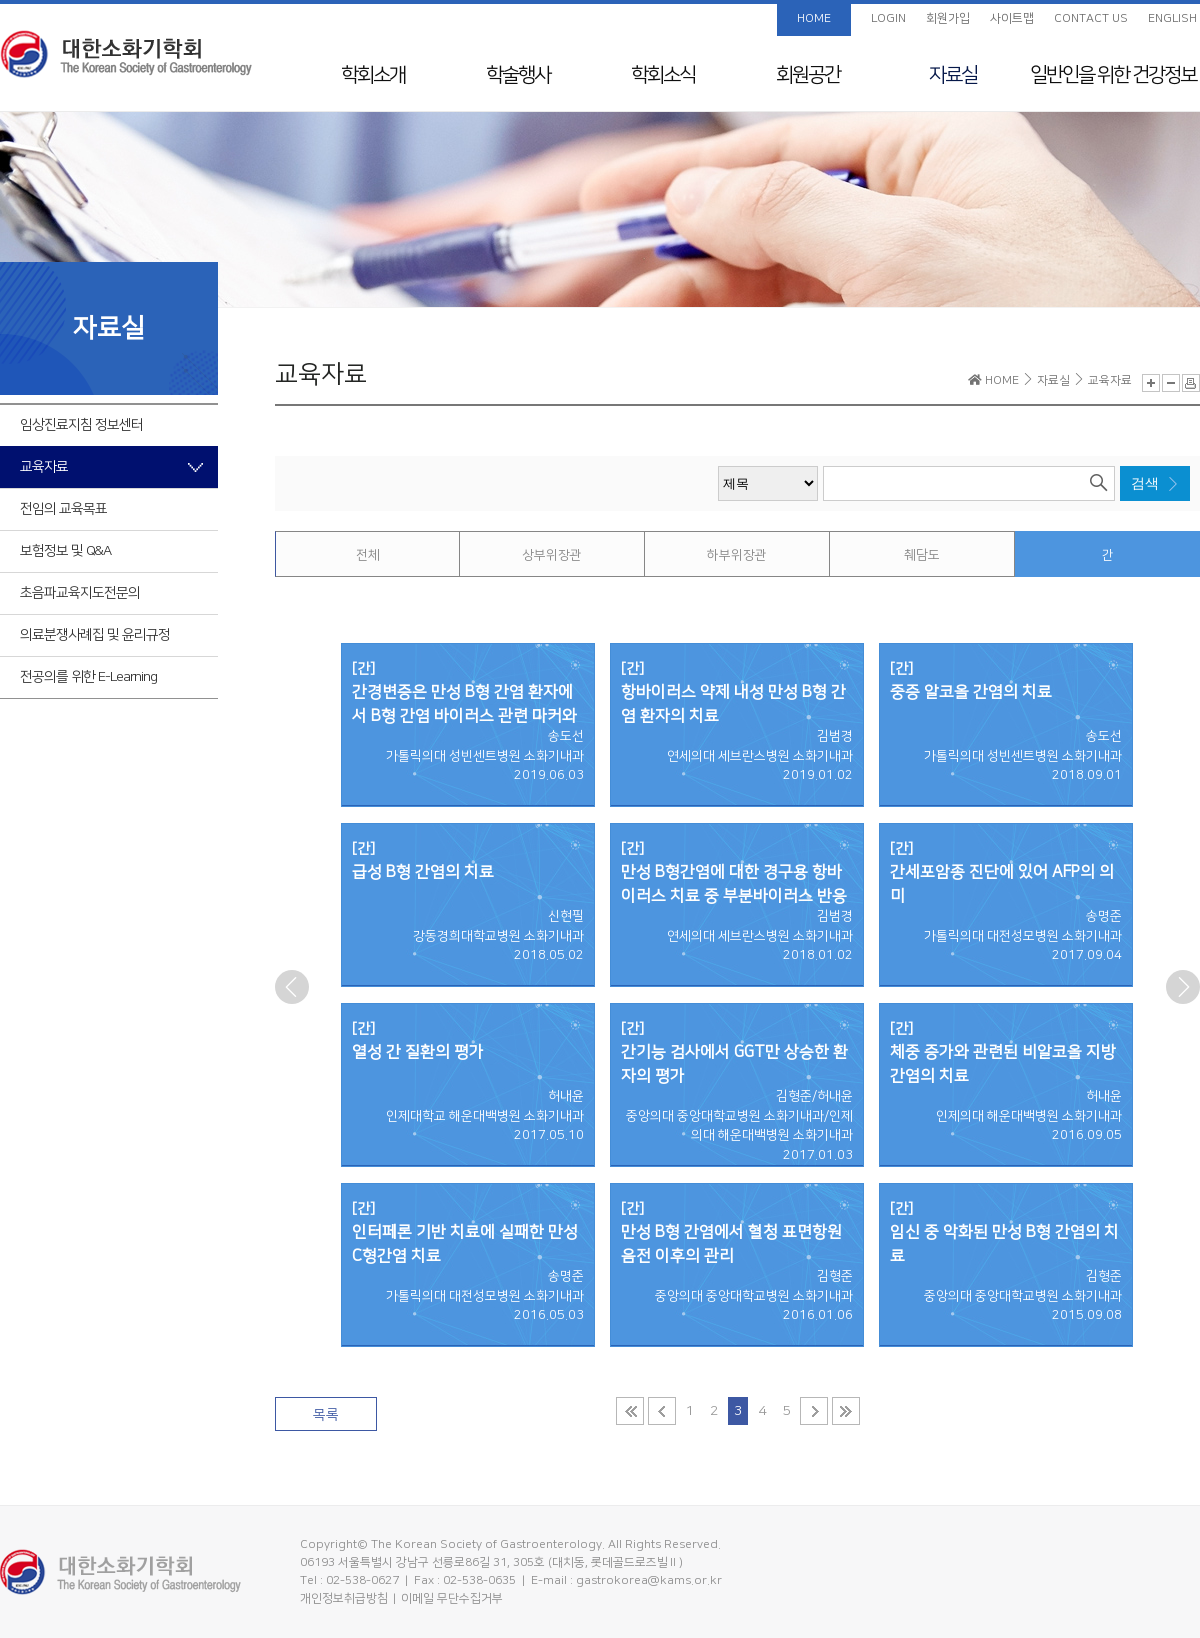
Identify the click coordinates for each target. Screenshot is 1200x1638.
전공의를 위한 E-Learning (88, 677)
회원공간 (808, 75)
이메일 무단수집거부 (452, 1598)
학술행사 (518, 75)
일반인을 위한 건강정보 (1113, 75)
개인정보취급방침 (344, 1598)
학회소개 (373, 75)
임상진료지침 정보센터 (81, 425)
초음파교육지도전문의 (80, 593)
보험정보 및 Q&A (65, 551)
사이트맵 (1012, 18)
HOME (814, 18)
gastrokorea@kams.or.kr (649, 1580)
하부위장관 (737, 555)
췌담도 (922, 555)
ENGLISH (1172, 18)
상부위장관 (552, 555)
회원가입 (948, 18)
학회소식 (663, 75)
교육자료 (44, 467)
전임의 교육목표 (63, 509)
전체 (368, 555)
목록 (326, 1415)
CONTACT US (1091, 18)
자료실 (953, 75)
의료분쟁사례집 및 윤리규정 (95, 635)
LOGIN (888, 18)
